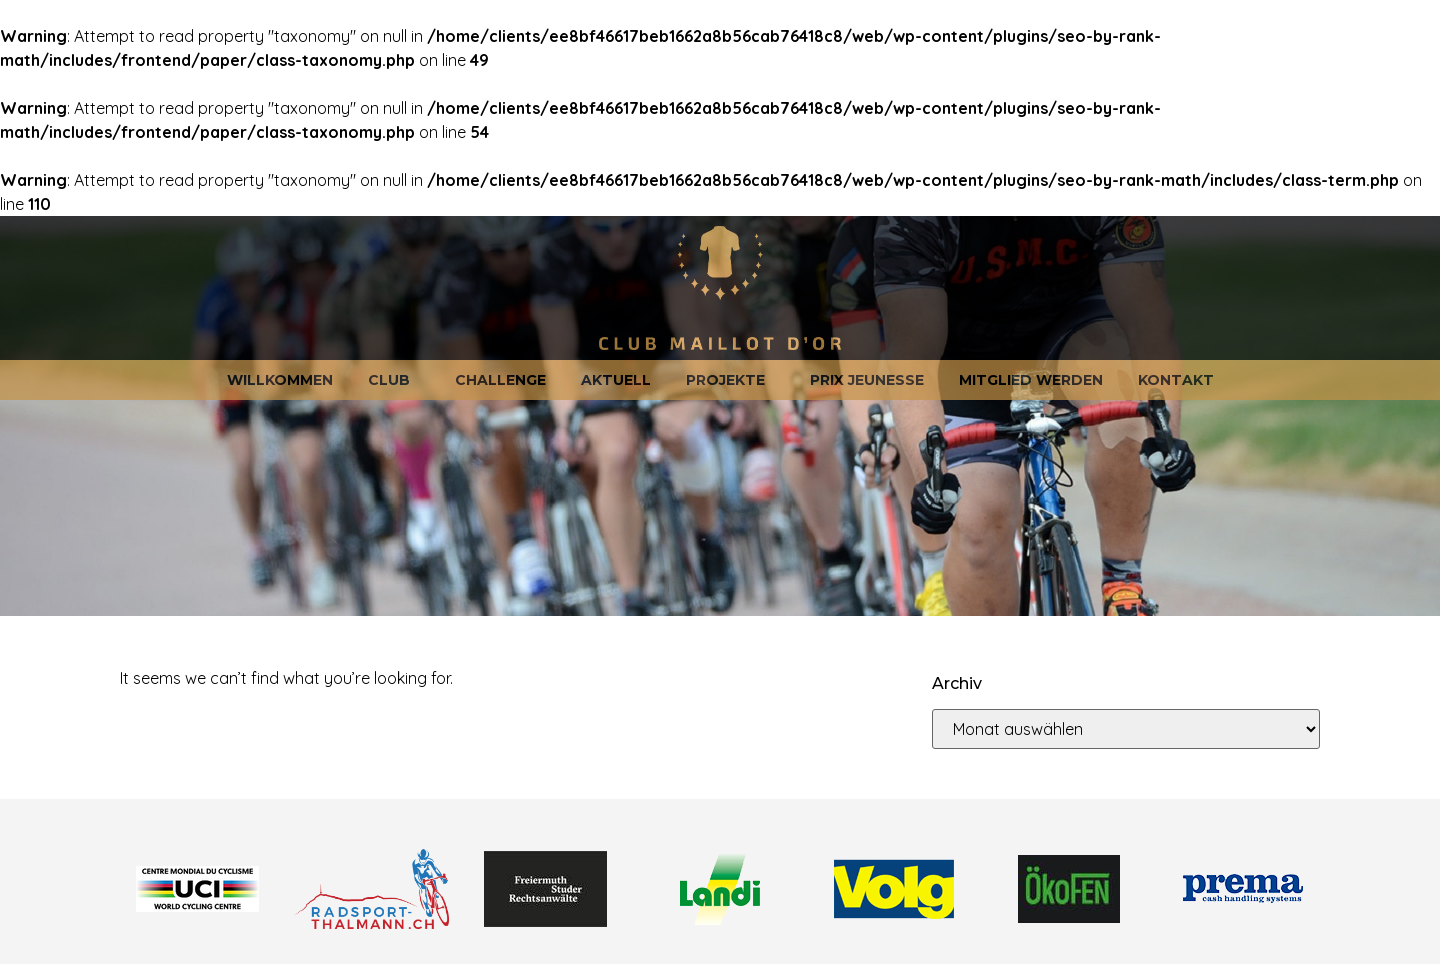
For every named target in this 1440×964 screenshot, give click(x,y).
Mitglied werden (1031, 380)
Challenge (500, 380)
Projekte (730, 380)
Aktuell (616, 380)
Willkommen (280, 380)
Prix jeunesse (867, 380)
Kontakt (1176, 380)
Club (394, 380)
